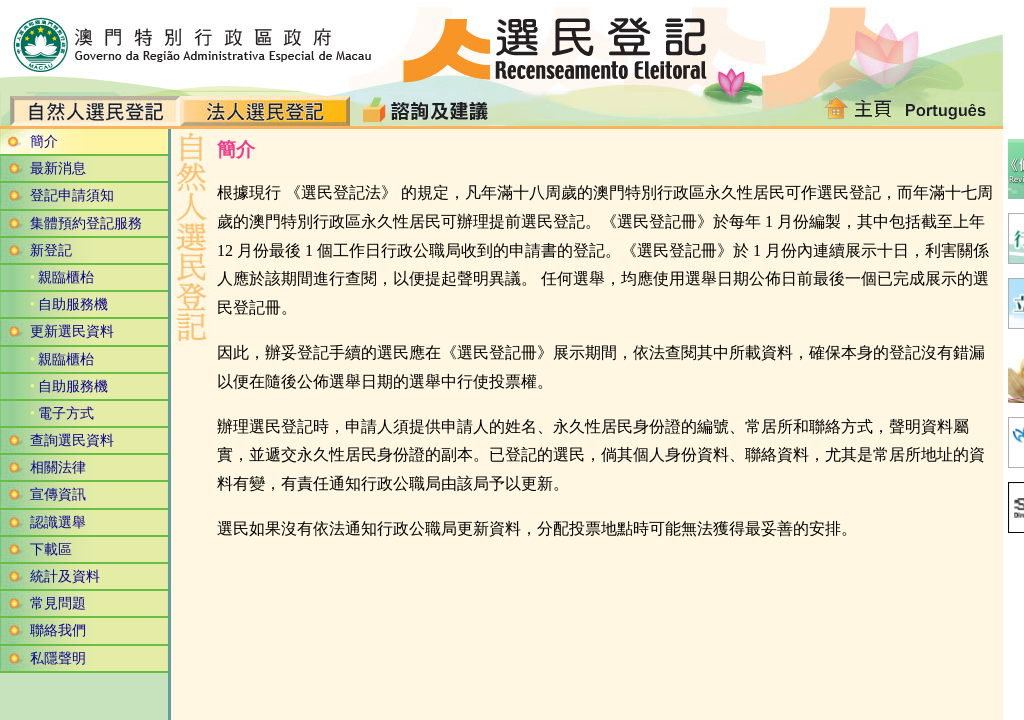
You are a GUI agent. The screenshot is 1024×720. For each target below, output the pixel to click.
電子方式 (66, 413)
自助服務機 (73, 304)
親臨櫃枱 (66, 277)
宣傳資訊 (58, 494)
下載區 (51, 549)
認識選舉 (58, 522)
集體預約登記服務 (86, 223)
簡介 (44, 141)
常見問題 (58, 603)
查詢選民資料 (72, 440)
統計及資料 (65, 576)
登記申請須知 (72, 195)
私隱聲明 (58, 658)
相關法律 (58, 467)
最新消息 (58, 168)
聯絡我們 (58, 630)
